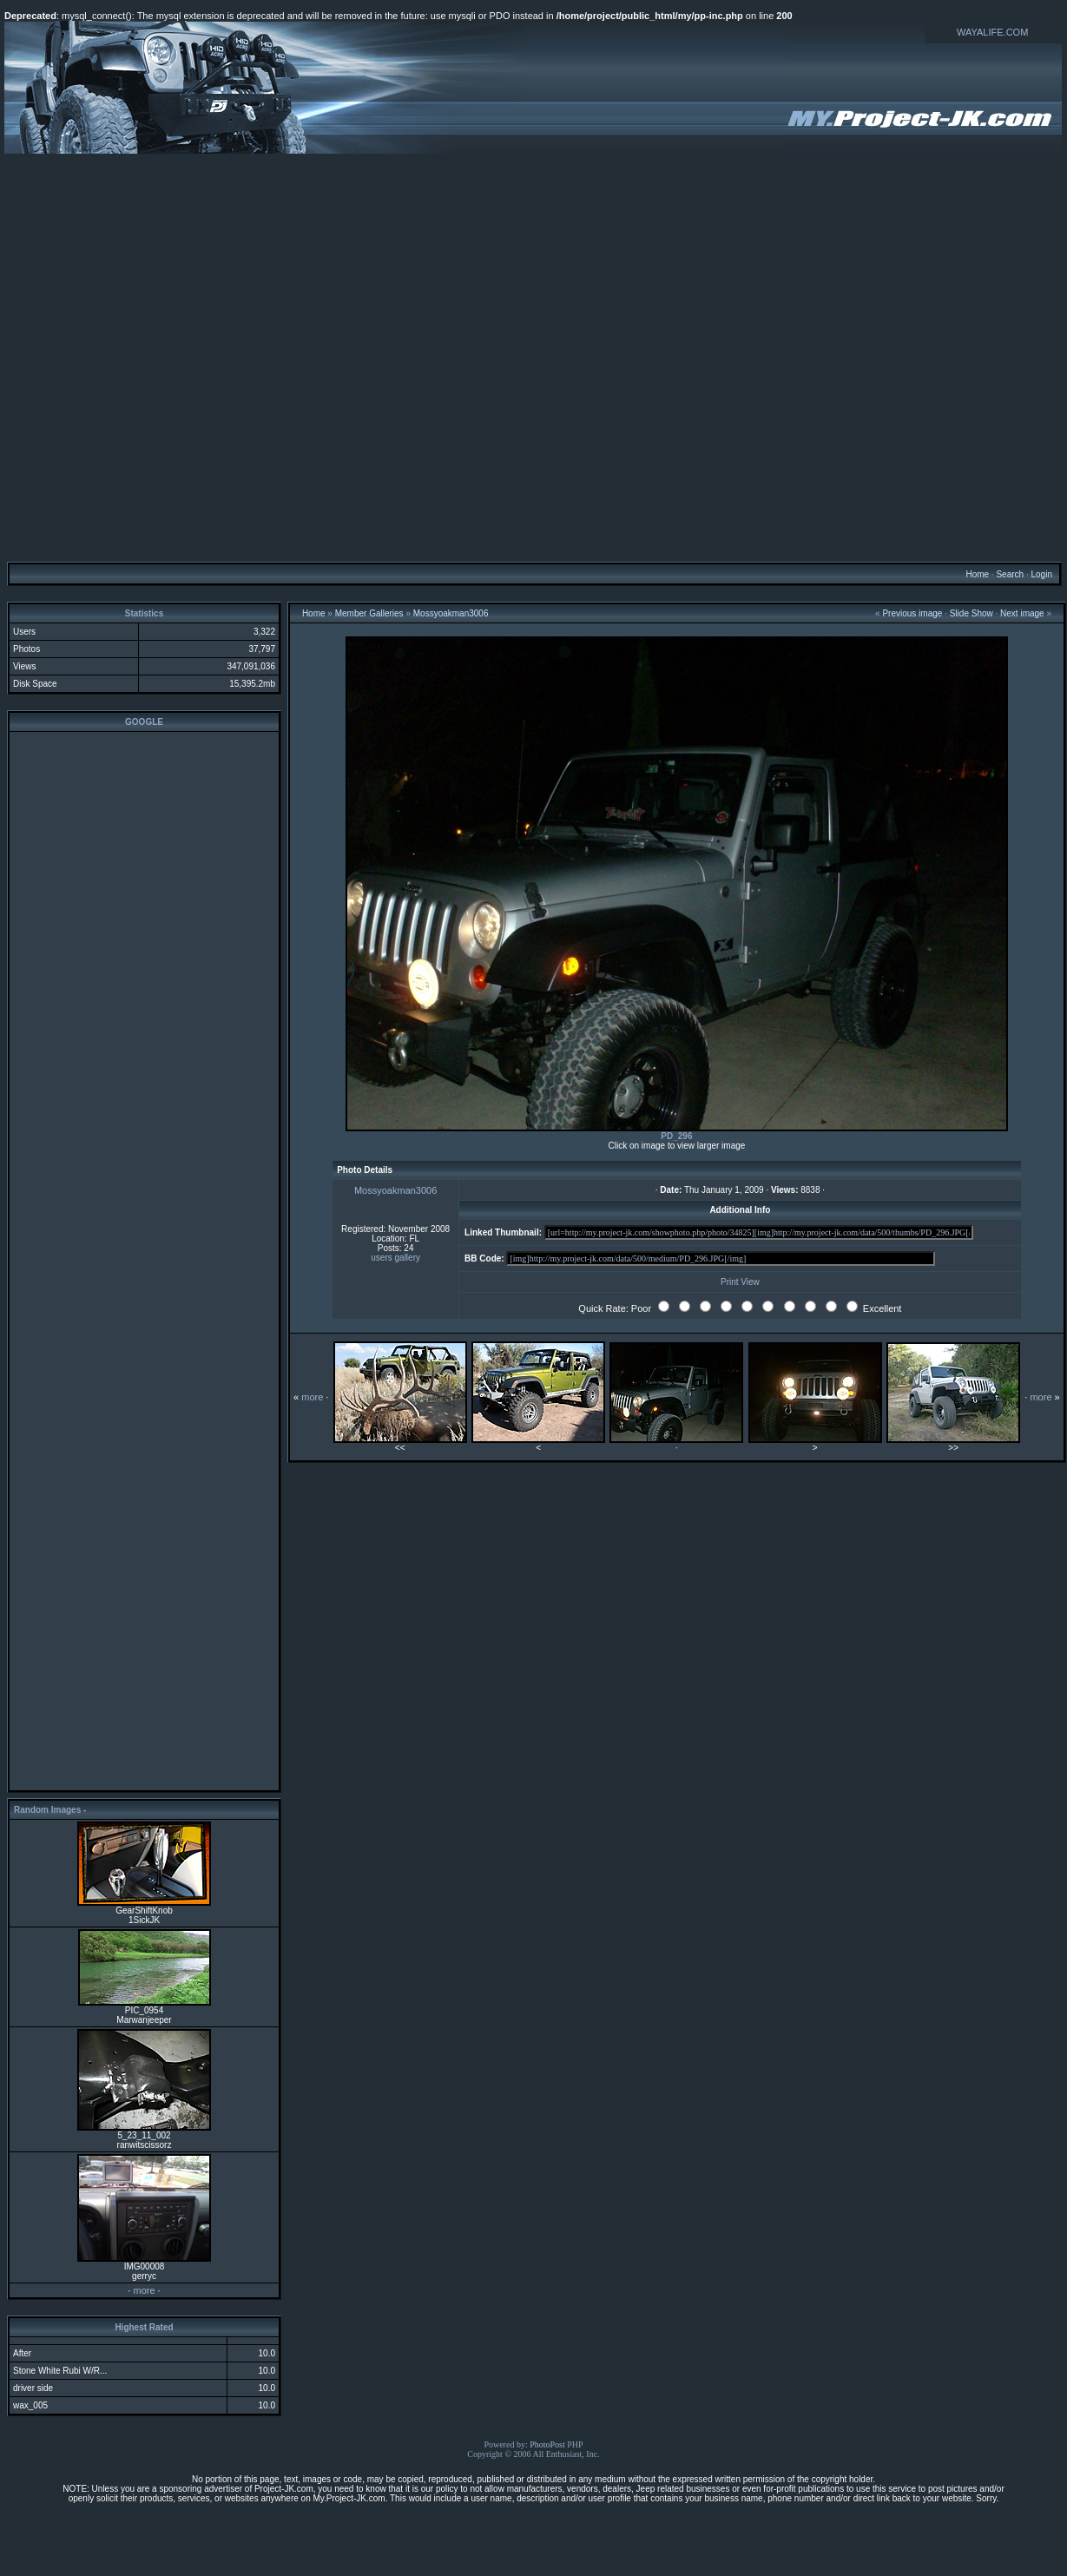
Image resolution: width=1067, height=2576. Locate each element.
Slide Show (971, 613)
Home (977, 574)
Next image (1022, 613)
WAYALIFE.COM (992, 32)
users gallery (395, 1257)
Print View (740, 1282)
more (144, 2290)
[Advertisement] (531, 357)
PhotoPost (547, 2444)
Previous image (912, 613)
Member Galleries (369, 613)
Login (1041, 574)
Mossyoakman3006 (451, 613)
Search (1010, 574)
